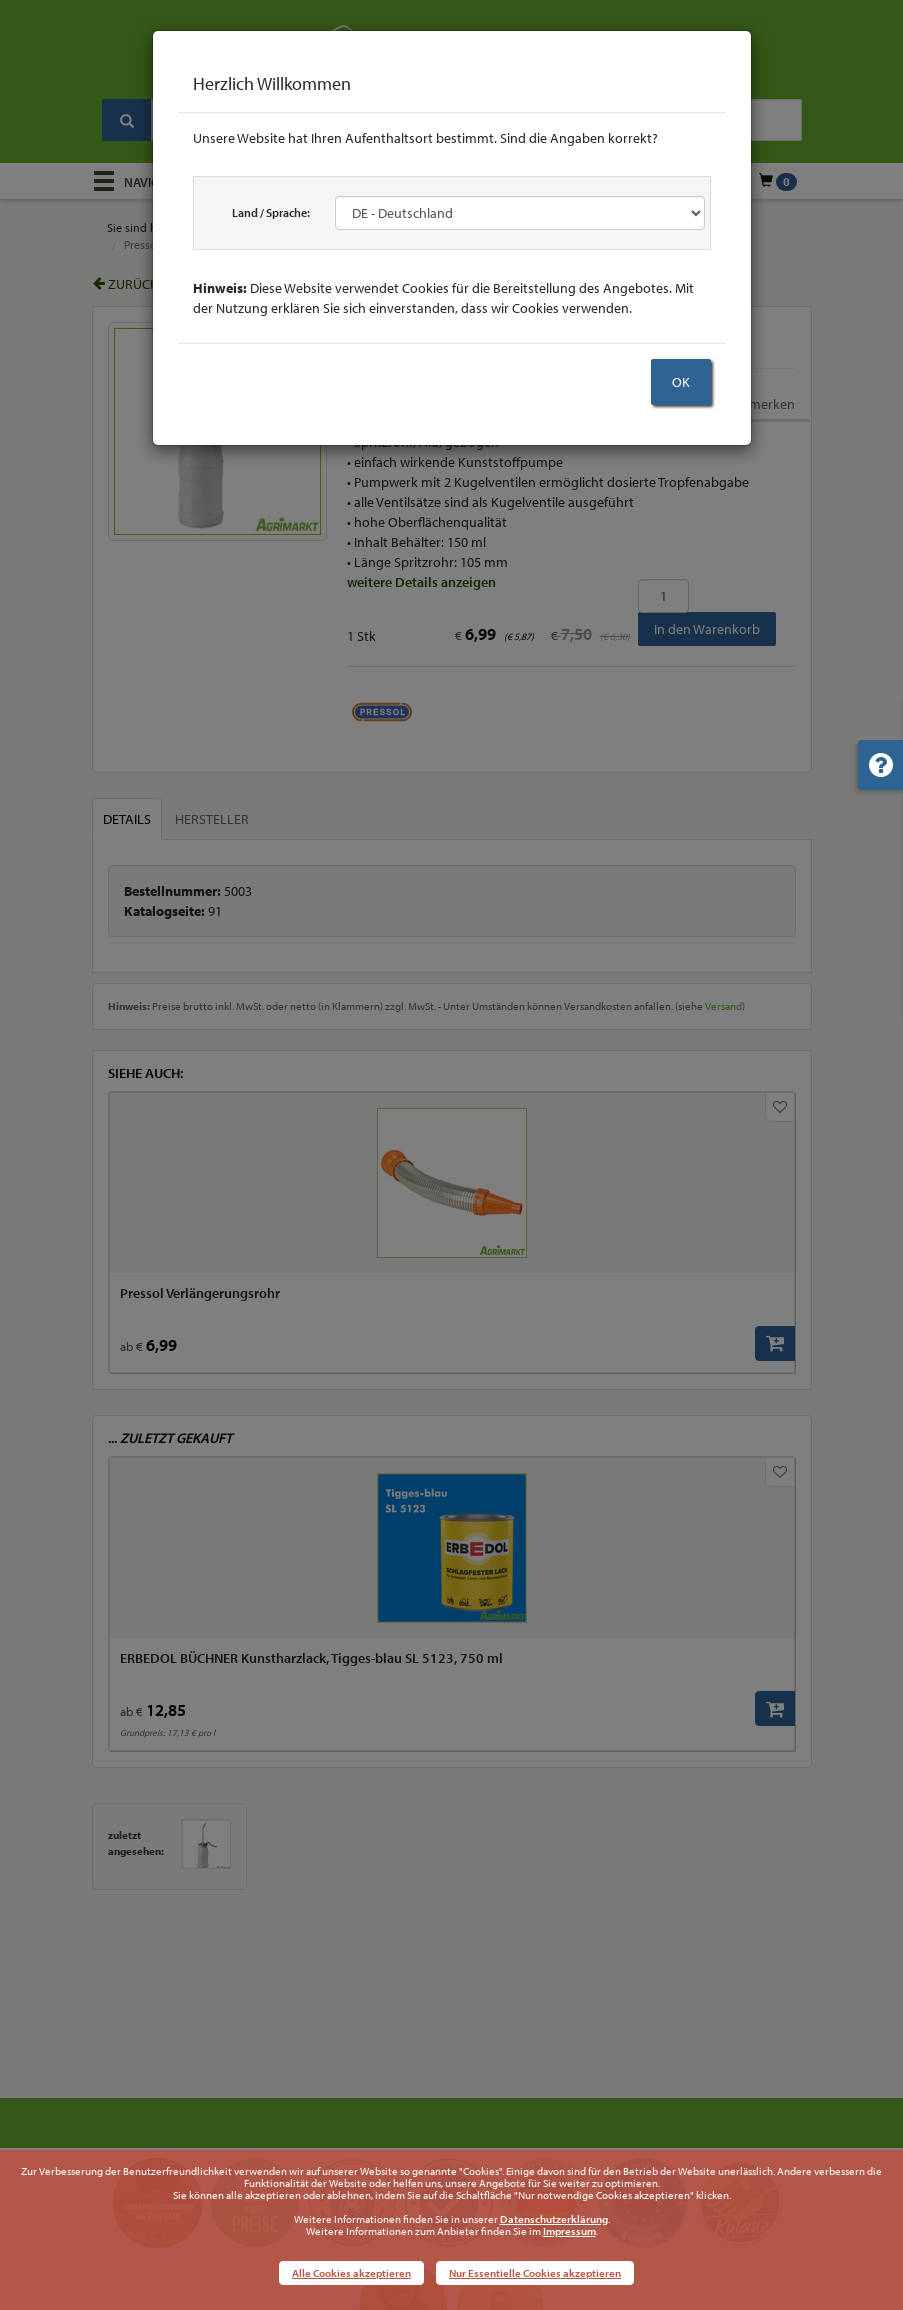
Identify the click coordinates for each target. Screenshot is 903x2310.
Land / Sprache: (271, 212)
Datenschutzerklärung (554, 2219)
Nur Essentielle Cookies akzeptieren (535, 2273)
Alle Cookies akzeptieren (351, 2273)
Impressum (569, 2231)
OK (681, 382)
